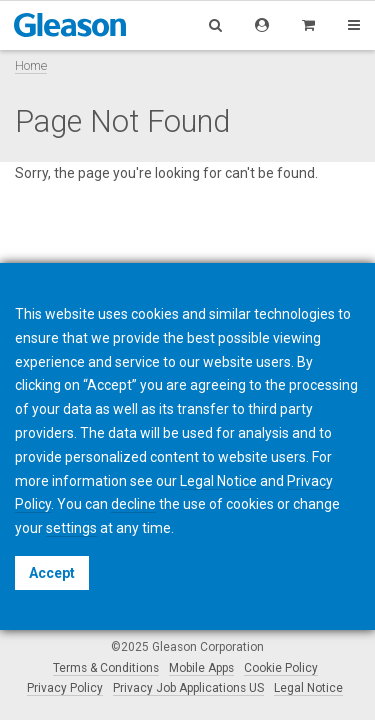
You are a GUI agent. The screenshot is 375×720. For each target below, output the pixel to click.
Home (31, 65)
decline (133, 504)
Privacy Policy (65, 688)
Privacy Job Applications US (188, 688)
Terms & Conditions (106, 668)
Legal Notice (308, 688)
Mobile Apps (201, 668)
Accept (52, 573)
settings (71, 528)
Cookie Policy (281, 668)
